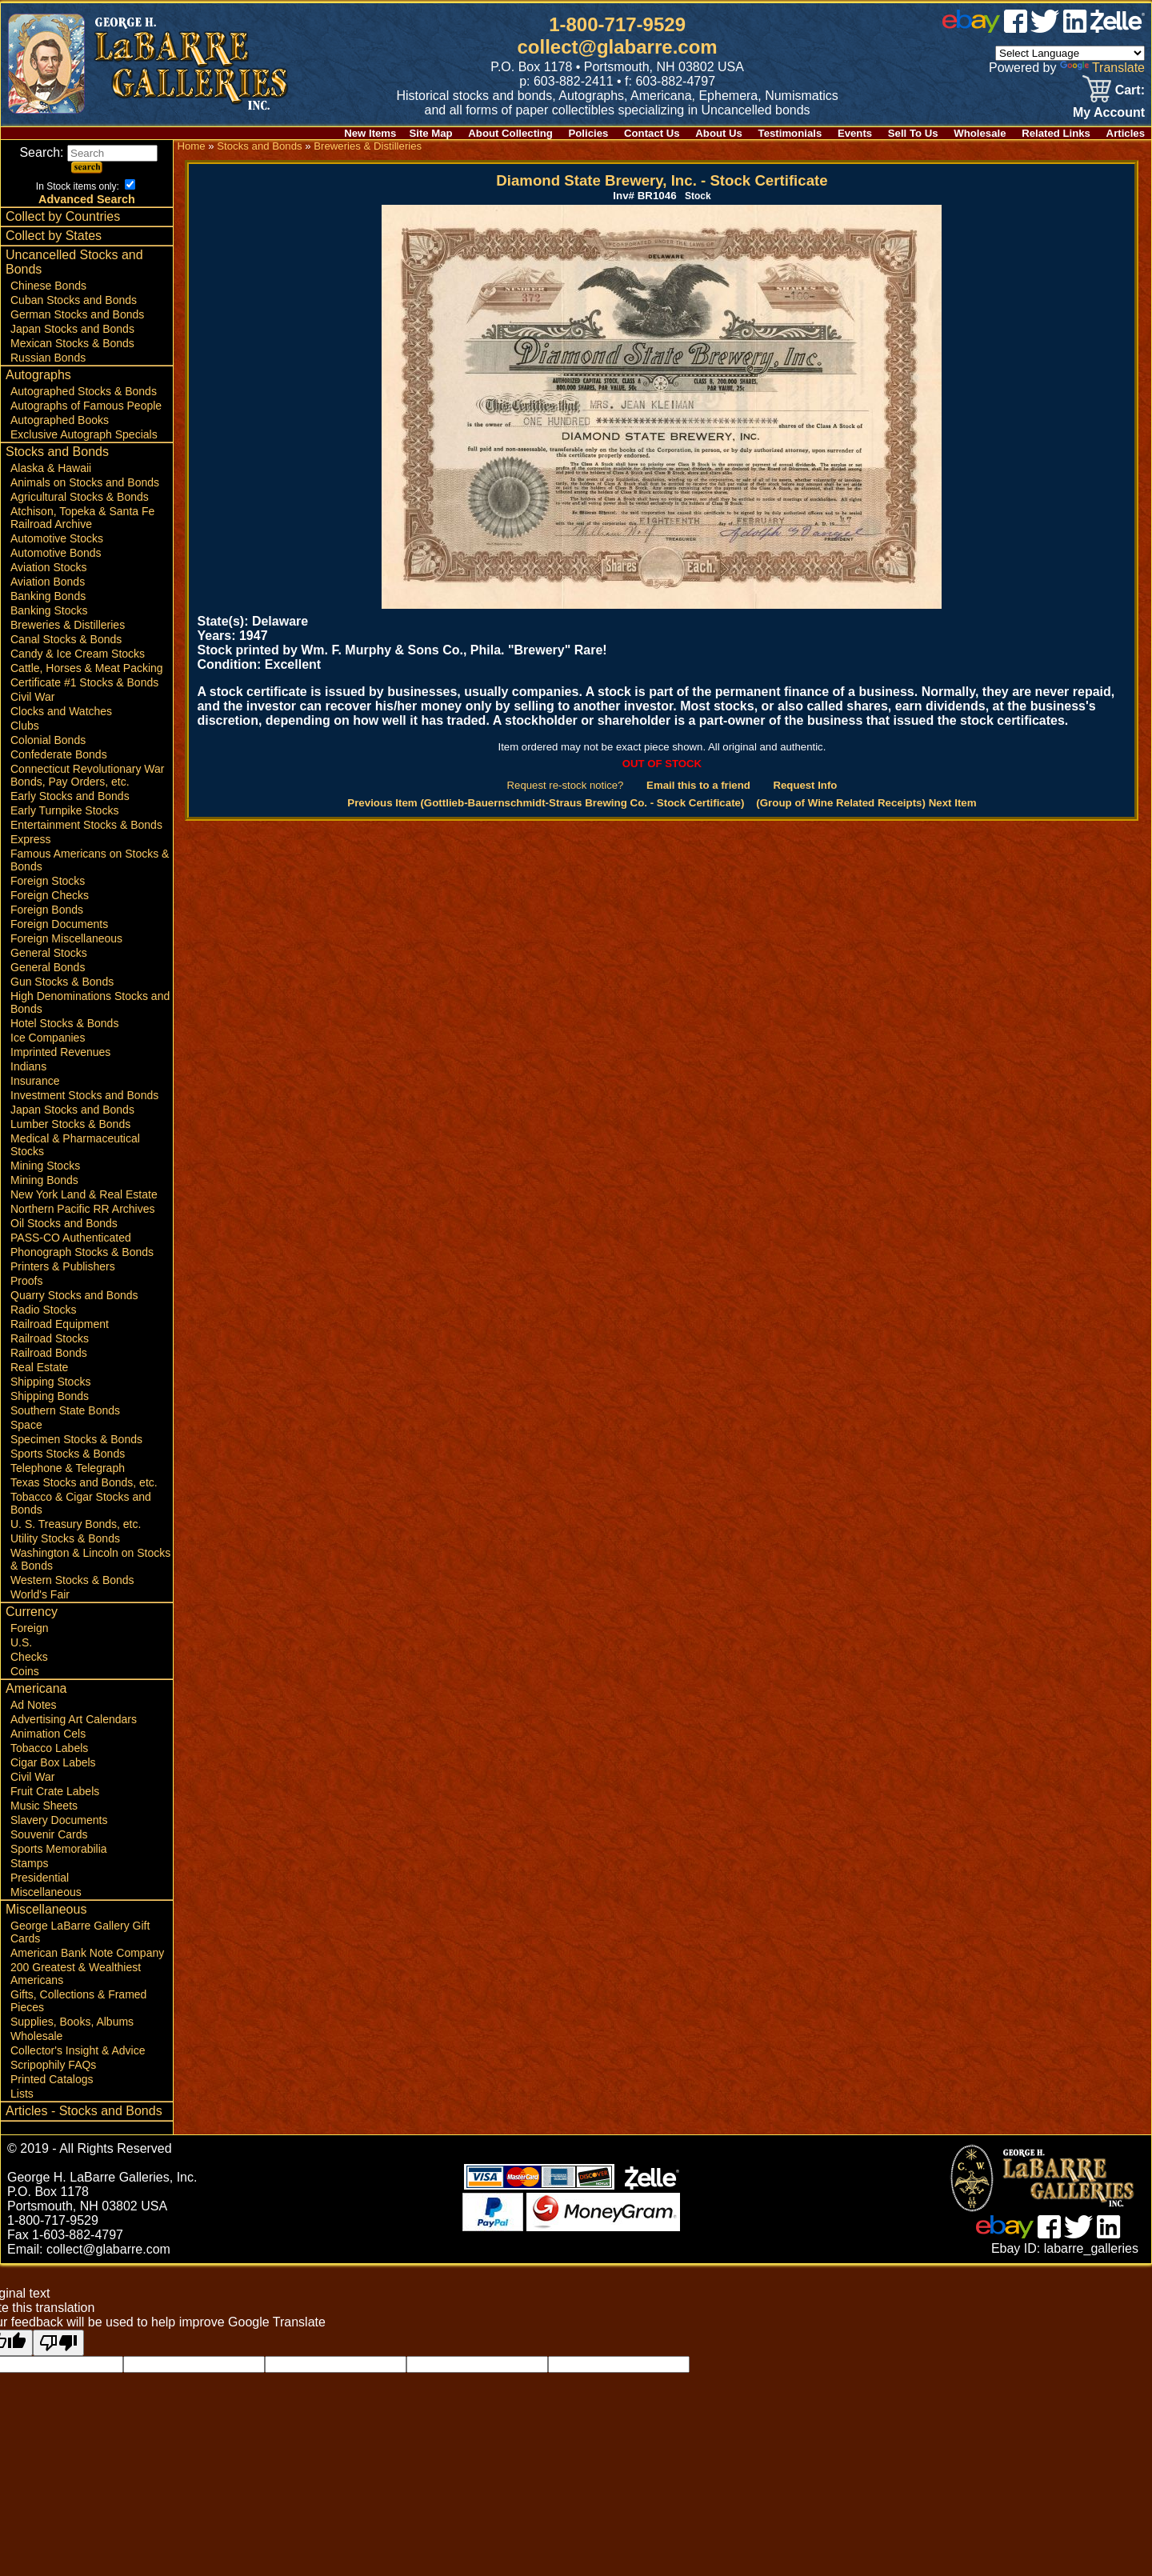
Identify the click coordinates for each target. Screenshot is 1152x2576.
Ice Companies (47, 1037)
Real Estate (39, 1367)
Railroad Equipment (59, 1324)
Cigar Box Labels (53, 1762)
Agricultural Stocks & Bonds (79, 496)
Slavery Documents (58, 1820)
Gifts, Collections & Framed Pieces (78, 2001)
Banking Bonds (48, 596)
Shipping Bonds (49, 1396)
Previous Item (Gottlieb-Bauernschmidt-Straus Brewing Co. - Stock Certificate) (545, 803)
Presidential (39, 1877)
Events (855, 133)
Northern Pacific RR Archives (82, 1208)
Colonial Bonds (48, 740)
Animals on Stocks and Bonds (84, 482)
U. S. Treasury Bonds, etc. (75, 1524)
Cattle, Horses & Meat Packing (86, 668)
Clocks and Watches (61, 711)
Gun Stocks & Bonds (62, 981)
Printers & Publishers (62, 1266)
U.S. (21, 1642)
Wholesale (980, 133)
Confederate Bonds (58, 754)
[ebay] (971, 28)
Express (30, 839)
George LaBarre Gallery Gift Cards (80, 1932)
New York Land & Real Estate (84, 1194)
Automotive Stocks (56, 538)
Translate (1102, 67)
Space (26, 1424)
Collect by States (54, 235)
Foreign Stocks (47, 880)
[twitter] (1044, 28)
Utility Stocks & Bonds (65, 1538)
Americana (36, 1688)
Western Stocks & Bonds (72, 1580)
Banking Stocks (49, 610)
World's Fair (40, 1594)
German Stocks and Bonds (77, 314)
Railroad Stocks (49, 1338)
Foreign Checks (49, 895)
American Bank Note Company (87, 1952)
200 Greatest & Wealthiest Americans (75, 1973)
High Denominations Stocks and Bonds (90, 1002)
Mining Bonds (44, 1180)
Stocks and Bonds (57, 451)
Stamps (29, 1863)
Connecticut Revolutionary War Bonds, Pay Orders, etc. (87, 775)
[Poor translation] (58, 2343)
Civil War (32, 696)
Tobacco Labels (49, 1748)
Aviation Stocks (48, 567)
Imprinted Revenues (60, 1052)
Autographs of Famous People (86, 405)
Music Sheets (44, 1805)
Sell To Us (913, 133)
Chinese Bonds (48, 285)
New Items (370, 133)
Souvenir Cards (49, 1834)
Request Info (805, 785)
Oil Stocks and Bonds (64, 1223)
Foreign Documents (59, 924)
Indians (28, 1066)
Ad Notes (33, 1704)
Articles (1125, 133)
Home (191, 146)
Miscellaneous (46, 1892)
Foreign (29, 1628)
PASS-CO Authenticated (70, 1237)
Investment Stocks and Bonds (84, 1095)
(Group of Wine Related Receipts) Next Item (866, 803)
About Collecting (510, 133)
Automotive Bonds (56, 552)
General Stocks (48, 952)
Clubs (24, 725)
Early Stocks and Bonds (70, 796)
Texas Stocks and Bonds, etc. (84, 1482)
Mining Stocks (45, 1165)
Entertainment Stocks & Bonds (86, 824)
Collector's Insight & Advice (77, 2050)
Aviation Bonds (47, 581)
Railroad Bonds (48, 1352)
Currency (32, 1611)
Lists (22, 2093)
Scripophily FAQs (53, 2064)
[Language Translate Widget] (1070, 53)
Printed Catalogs (52, 2079)
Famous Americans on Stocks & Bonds (89, 860)
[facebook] (1015, 28)
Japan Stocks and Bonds (72, 328)
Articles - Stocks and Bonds (84, 2111)
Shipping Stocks (50, 1381)
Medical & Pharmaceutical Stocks (75, 1145)
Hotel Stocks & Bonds (64, 1023)
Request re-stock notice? (565, 785)
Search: (88, 152)
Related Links (1056, 133)
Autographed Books (59, 420)
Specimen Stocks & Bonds (76, 1439)
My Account (1109, 112)
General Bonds (47, 967)
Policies (589, 133)
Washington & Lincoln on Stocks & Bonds (90, 1559)
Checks (29, 1656)
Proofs (26, 1280)
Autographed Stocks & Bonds (83, 391)
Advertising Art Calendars (73, 1719)
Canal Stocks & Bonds (66, 639)
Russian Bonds (48, 357)
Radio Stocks (43, 1309)
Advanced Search (86, 199)
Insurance (34, 1080)
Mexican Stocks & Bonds (72, 343)
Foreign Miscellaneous (66, 938)
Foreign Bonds (46, 909)
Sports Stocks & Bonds (67, 1453)
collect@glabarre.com (618, 47)
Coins (24, 1671)
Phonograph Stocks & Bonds (82, 1252)
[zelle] (1117, 28)
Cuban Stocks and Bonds (73, 300)
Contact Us (652, 133)
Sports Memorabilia (58, 1848)
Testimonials (790, 133)
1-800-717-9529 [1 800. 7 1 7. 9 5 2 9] (617, 24)
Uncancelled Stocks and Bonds (74, 262)
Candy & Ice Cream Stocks (77, 653)
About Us (718, 133)
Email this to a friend (698, 785)
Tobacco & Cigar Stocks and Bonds (80, 1503)
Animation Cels (48, 1733)
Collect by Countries (63, 216)
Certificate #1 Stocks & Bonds (84, 682)
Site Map (430, 133)
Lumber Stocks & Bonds (70, 1124)
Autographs (38, 375)
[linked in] (1075, 28)
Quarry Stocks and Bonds (74, 1295)
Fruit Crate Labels (54, 1791)
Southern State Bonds (65, 1410)
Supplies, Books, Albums (72, 2021)
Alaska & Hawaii (50, 468)
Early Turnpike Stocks (64, 810)
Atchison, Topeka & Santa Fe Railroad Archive (82, 517)
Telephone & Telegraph (67, 1468)
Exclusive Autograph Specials (84, 434)
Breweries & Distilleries (67, 624)
